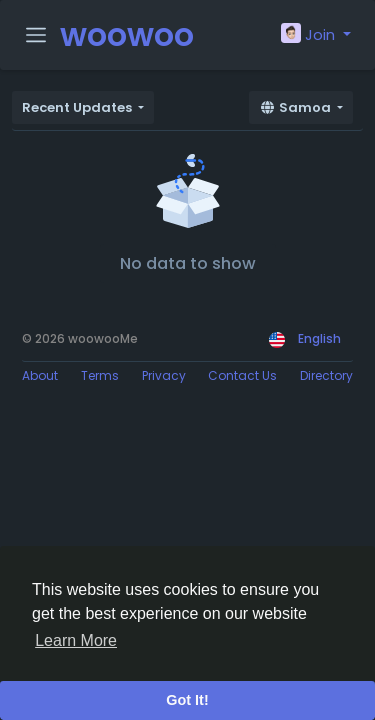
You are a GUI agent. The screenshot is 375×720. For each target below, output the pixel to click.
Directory (326, 375)
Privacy (164, 375)
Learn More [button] (76, 640)
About (40, 375)
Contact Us (242, 375)
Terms (100, 375)
